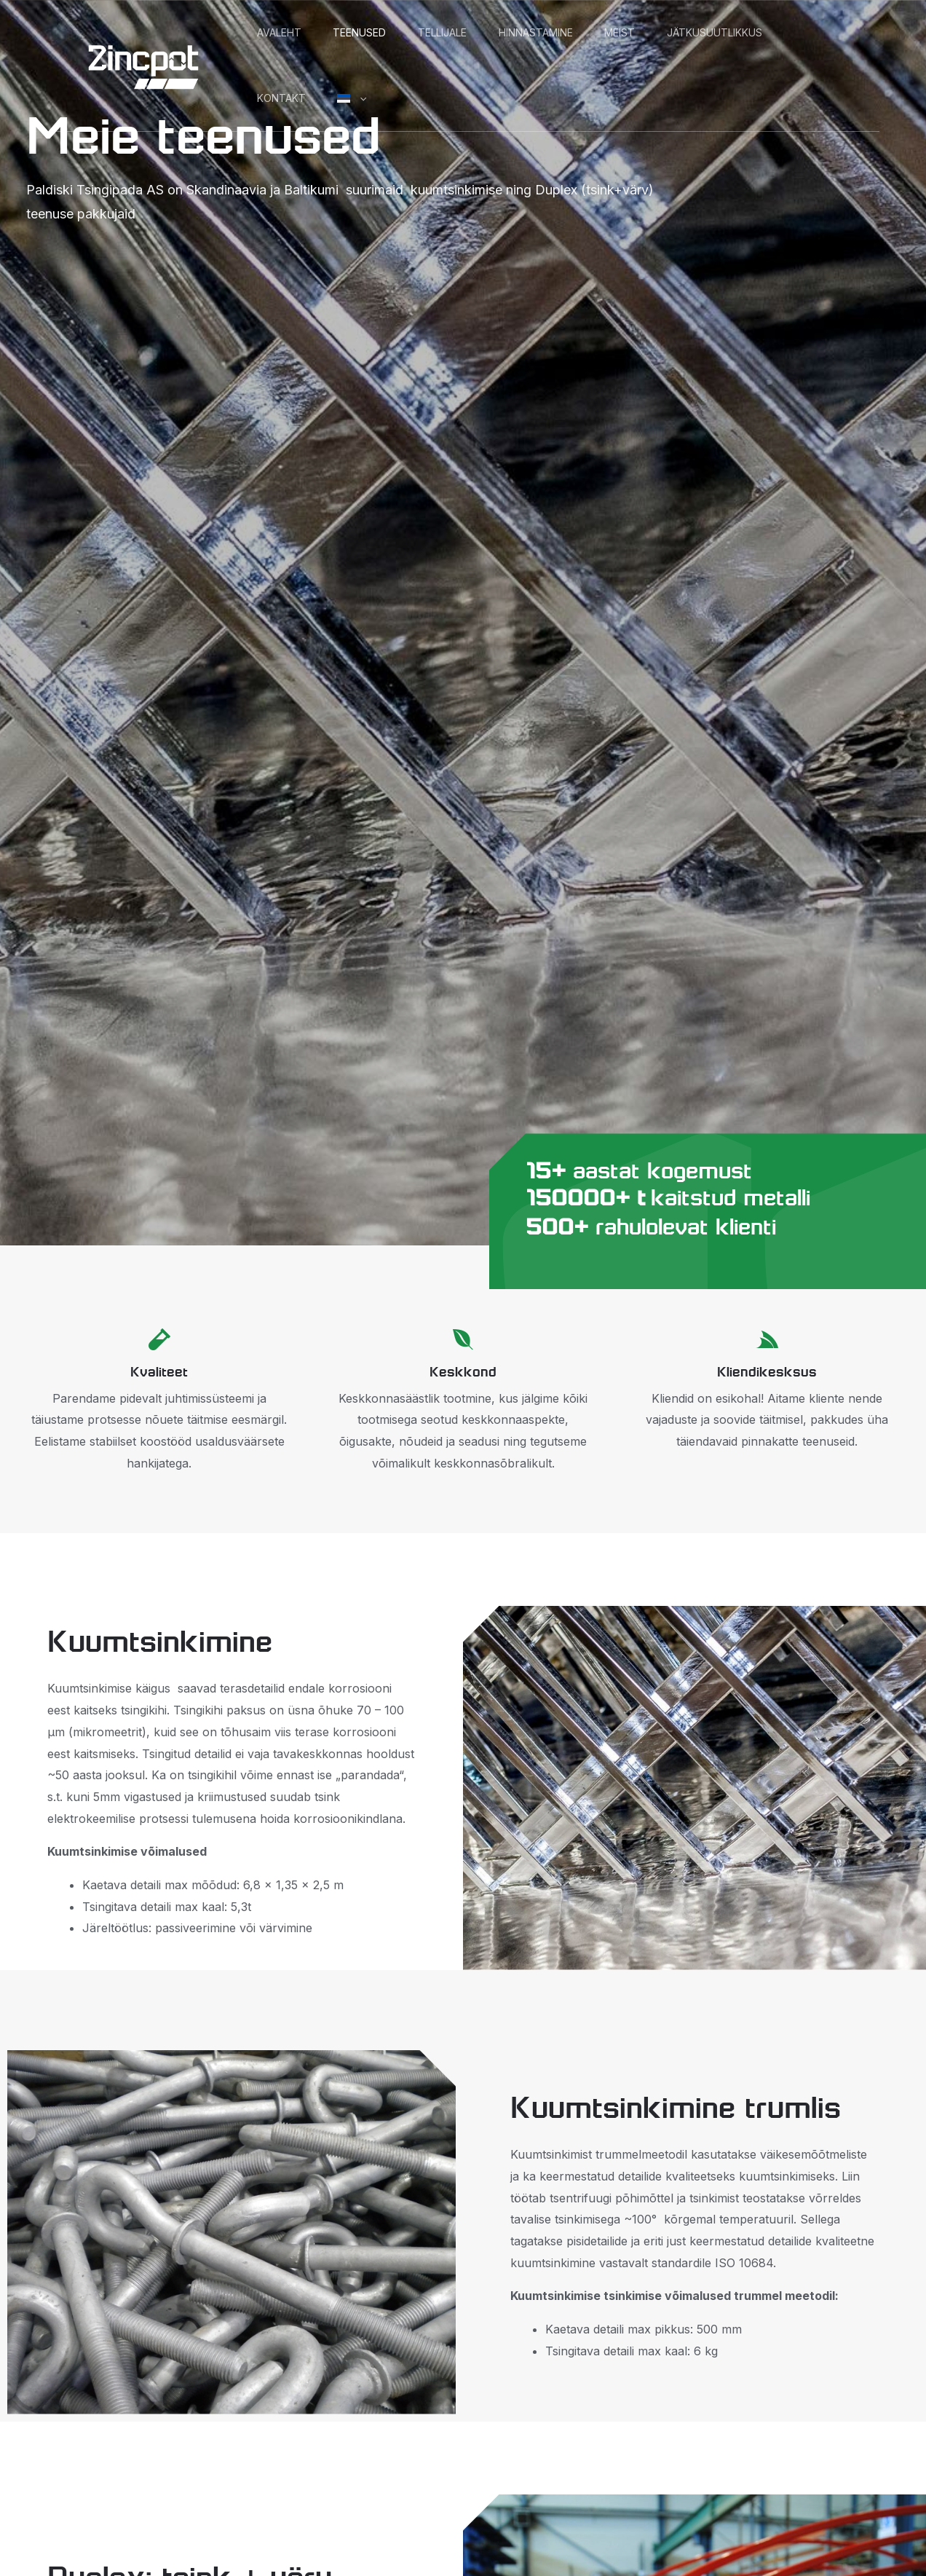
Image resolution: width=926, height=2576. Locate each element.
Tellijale (476, 32)
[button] (521, 98)
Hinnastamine (583, 32)
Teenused (380, 32)
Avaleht (286, 32)
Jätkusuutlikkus (312, 98)
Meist (680, 32)
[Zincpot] (143, 64)
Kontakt (429, 98)
